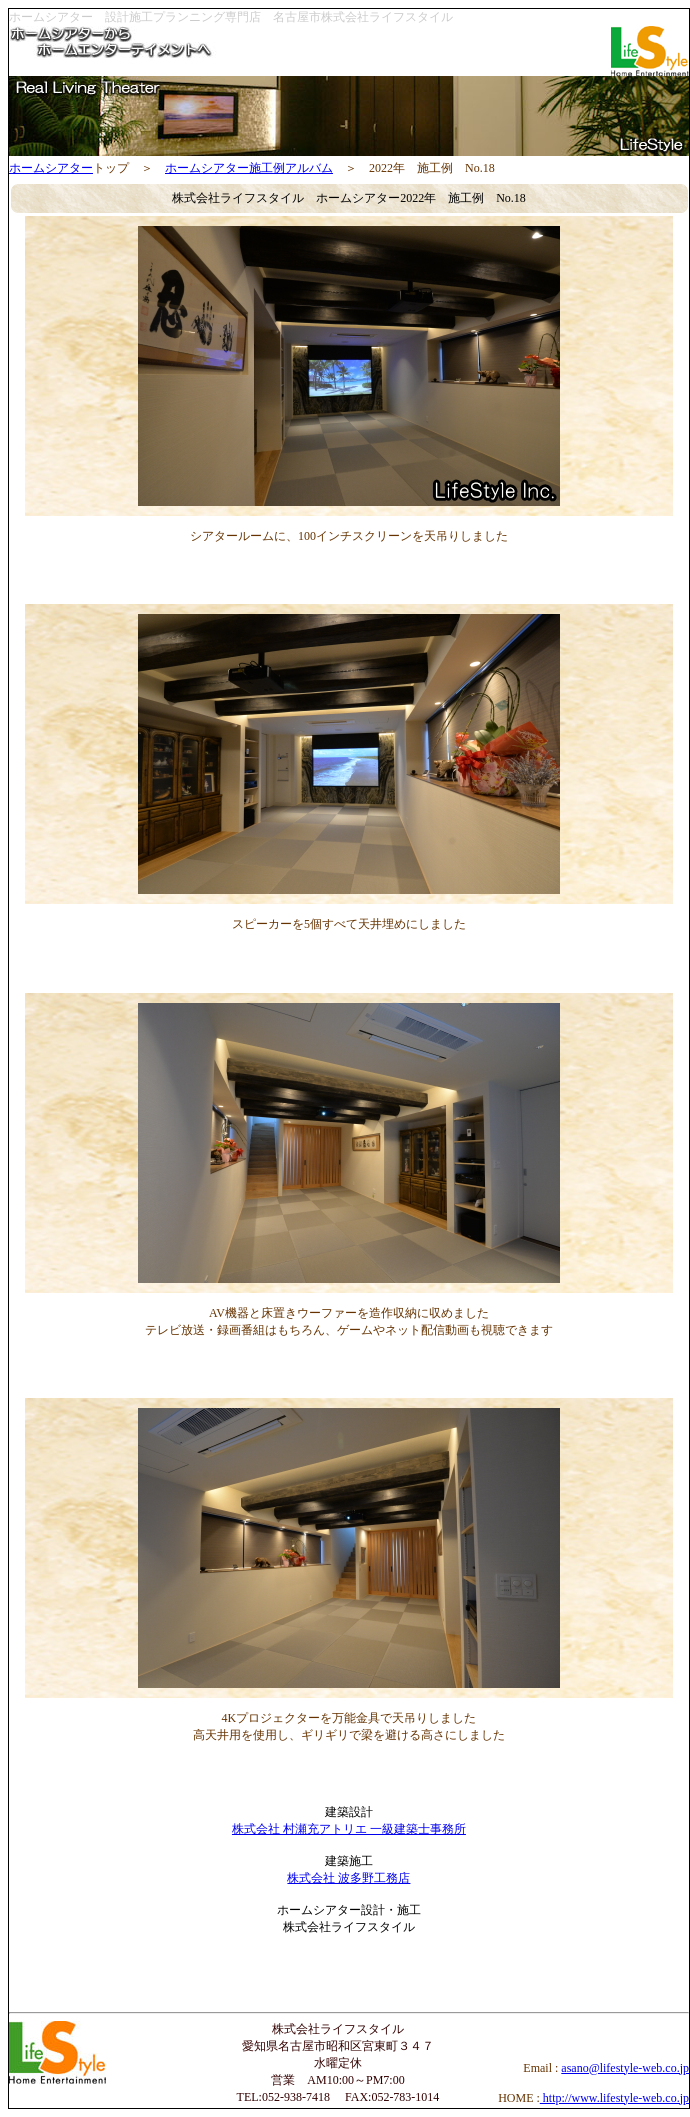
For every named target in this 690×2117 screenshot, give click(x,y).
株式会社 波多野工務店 (348, 1878)
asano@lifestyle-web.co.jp (625, 2068)
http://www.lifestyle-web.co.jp (614, 2098)
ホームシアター (51, 168)
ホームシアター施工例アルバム (249, 168)
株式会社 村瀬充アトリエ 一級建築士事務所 (349, 1829)
